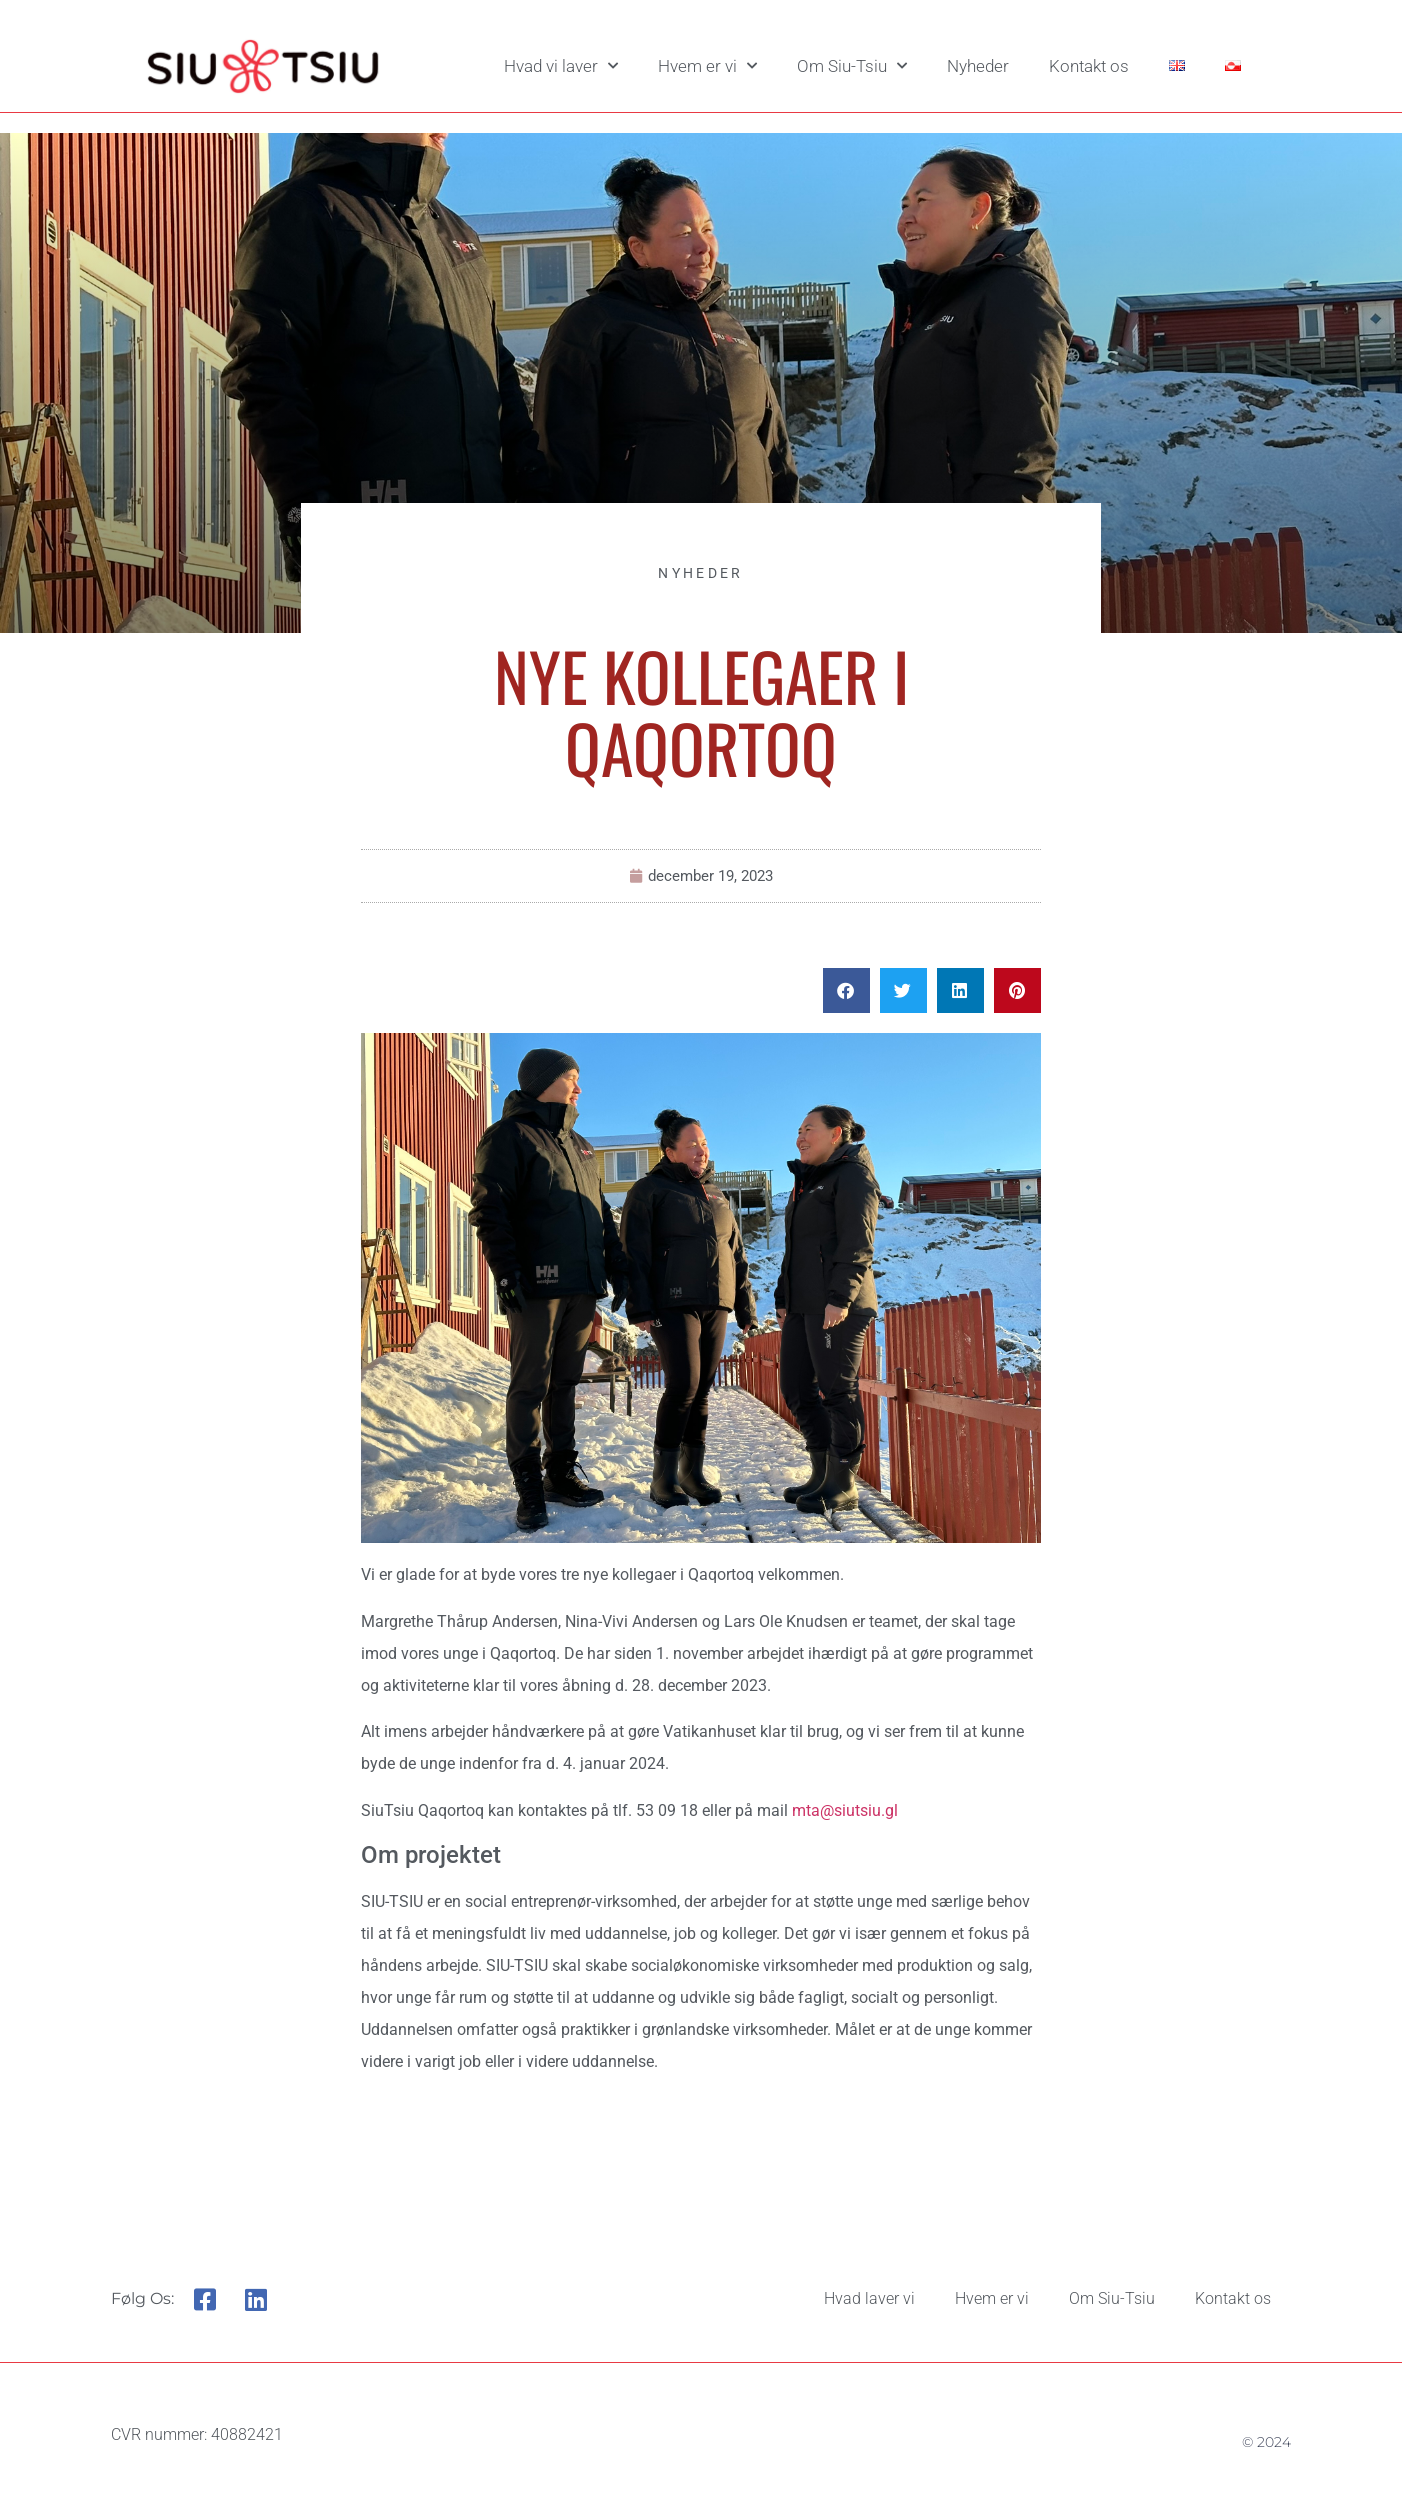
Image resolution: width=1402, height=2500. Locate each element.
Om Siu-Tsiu (852, 66)
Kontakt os (1089, 66)
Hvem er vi (707, 66)
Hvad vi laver (561, 66)
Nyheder (978, 66)
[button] (846, 990)
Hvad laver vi (869, 2298)
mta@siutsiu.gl (845, 1810)
